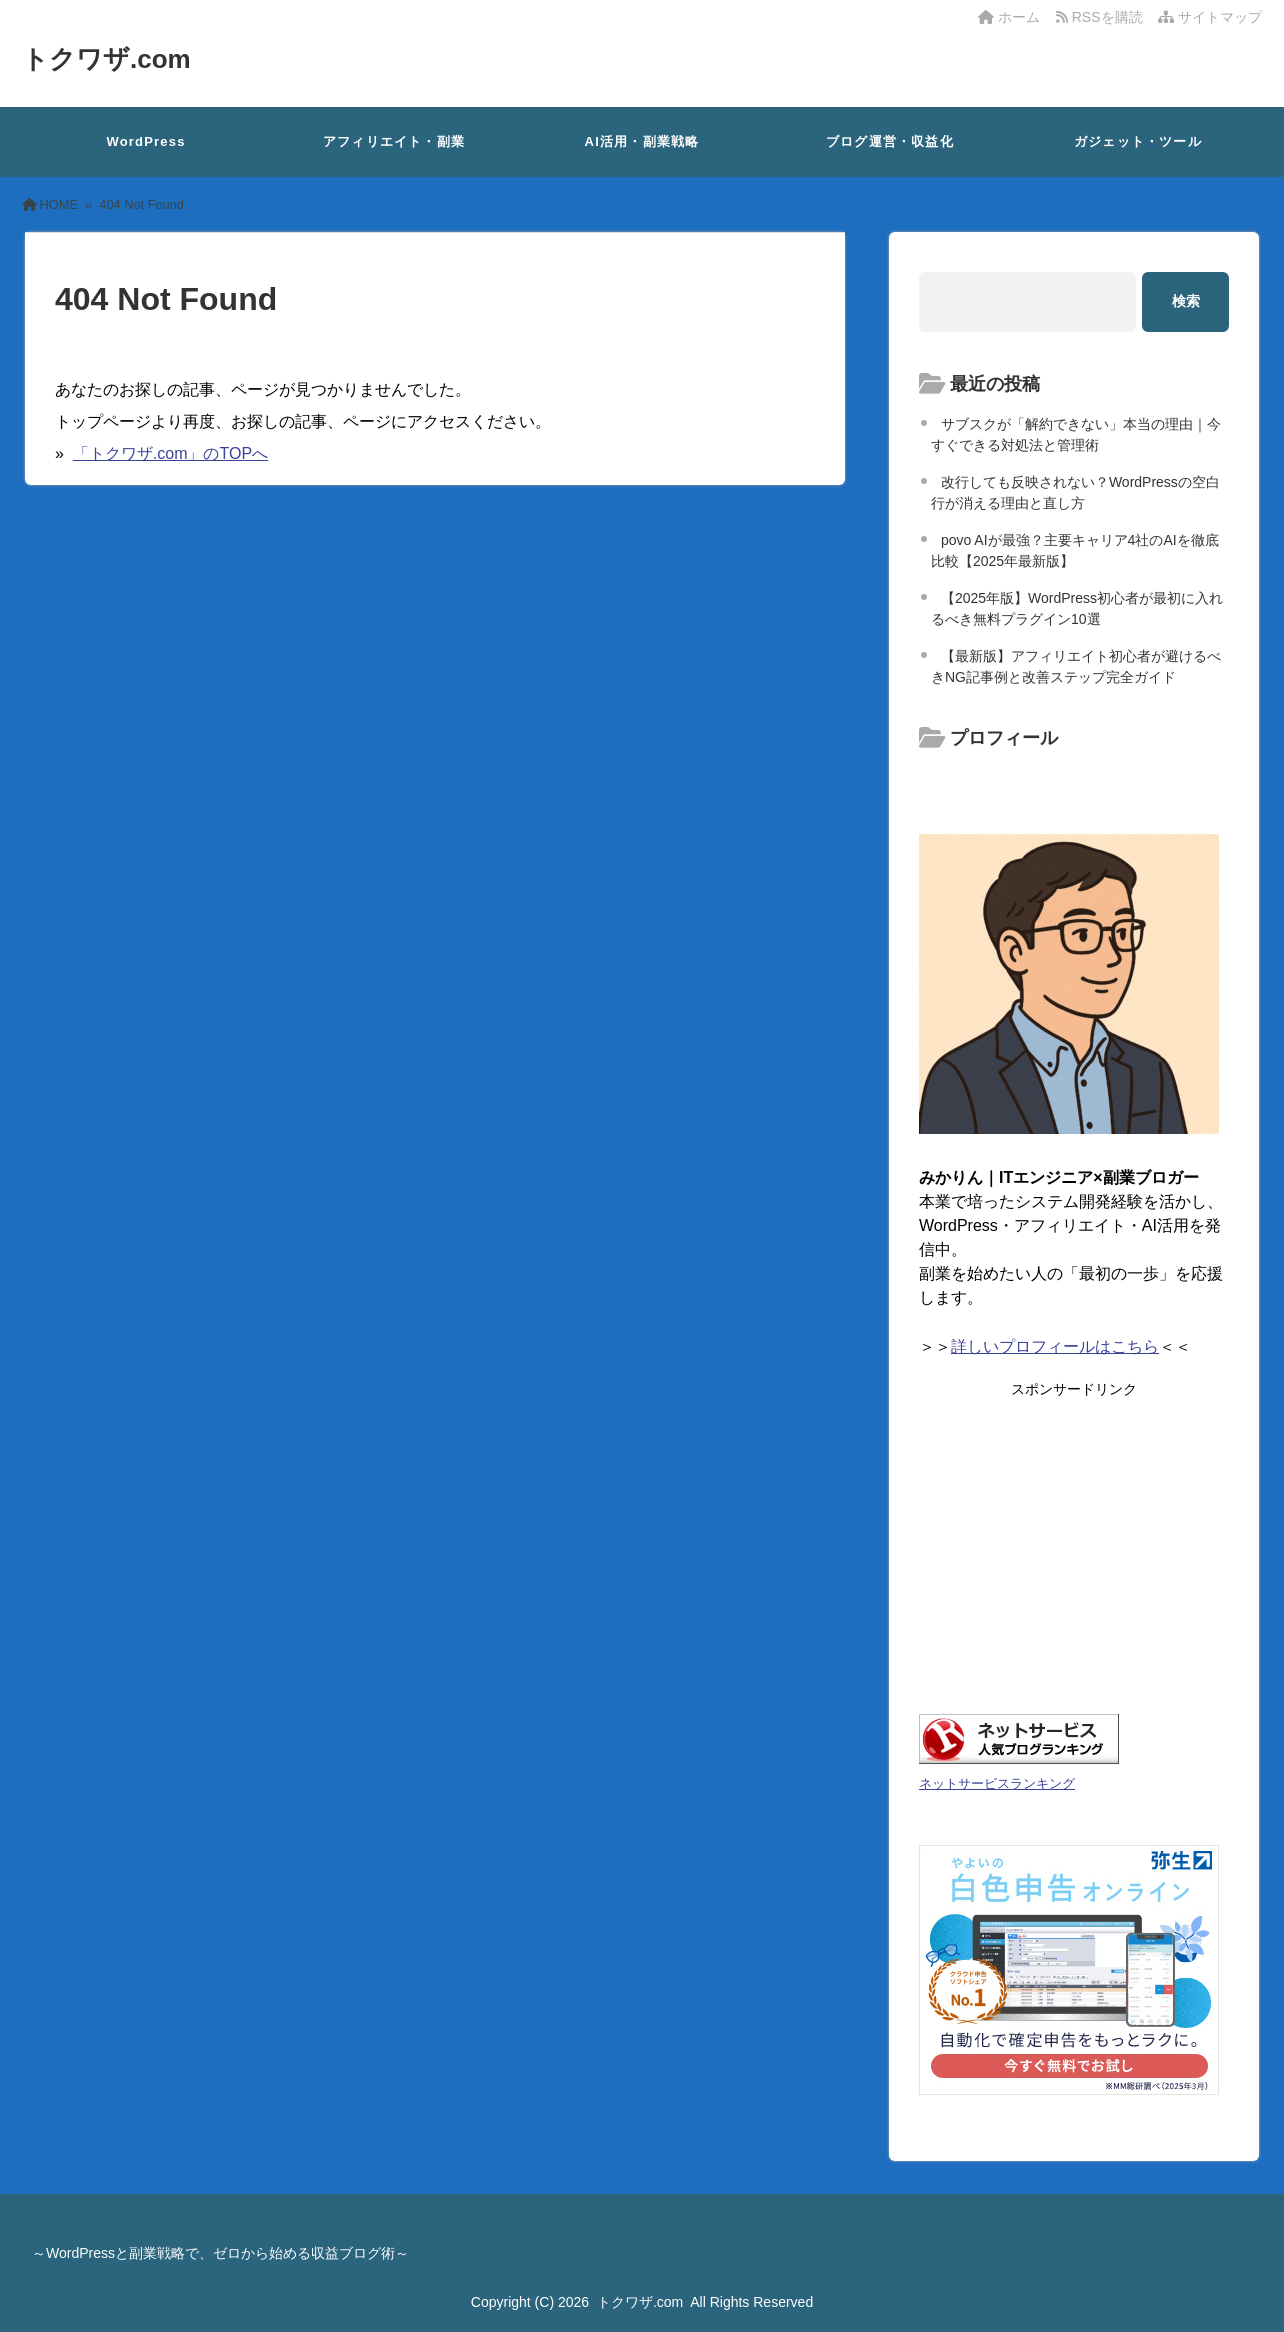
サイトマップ (1210, 17)
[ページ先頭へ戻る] (1249, 2297)
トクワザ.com (106, 59)
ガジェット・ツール (1138, 141)
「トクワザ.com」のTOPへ (170, 453)
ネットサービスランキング (997, 1783)
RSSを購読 (1103, 17)
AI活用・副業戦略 (642, 141)
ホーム (1009, 17)
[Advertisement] (1074, 1539)
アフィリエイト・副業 (394, 141)
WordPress (145, 141)
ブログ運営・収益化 (890, 141)
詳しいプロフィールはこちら (1055, 1346)
